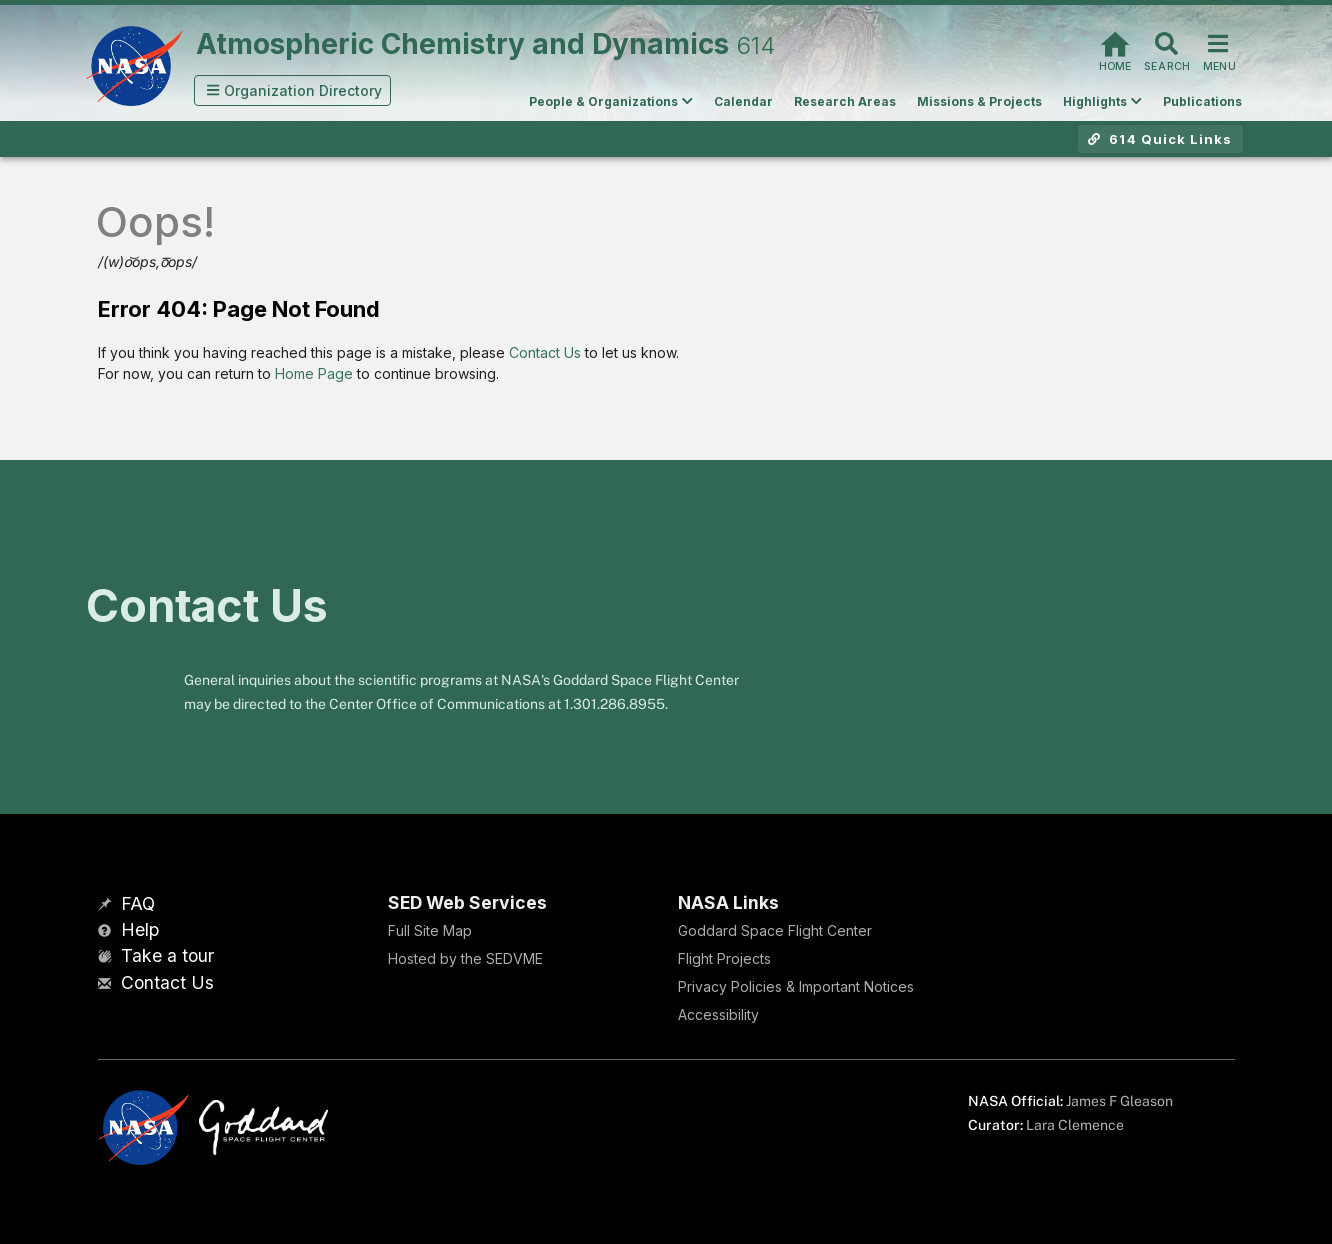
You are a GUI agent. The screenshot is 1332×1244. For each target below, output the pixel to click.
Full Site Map (430, 930)
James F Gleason (1119, 1101)
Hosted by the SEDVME (465, 958)
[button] (293, 90)
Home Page (314, 373)
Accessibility (718, 1014)
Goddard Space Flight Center (775, 930)
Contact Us (545, 352)
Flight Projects (724, 958)
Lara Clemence (1075, 1125)
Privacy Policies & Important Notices (796, 986)
